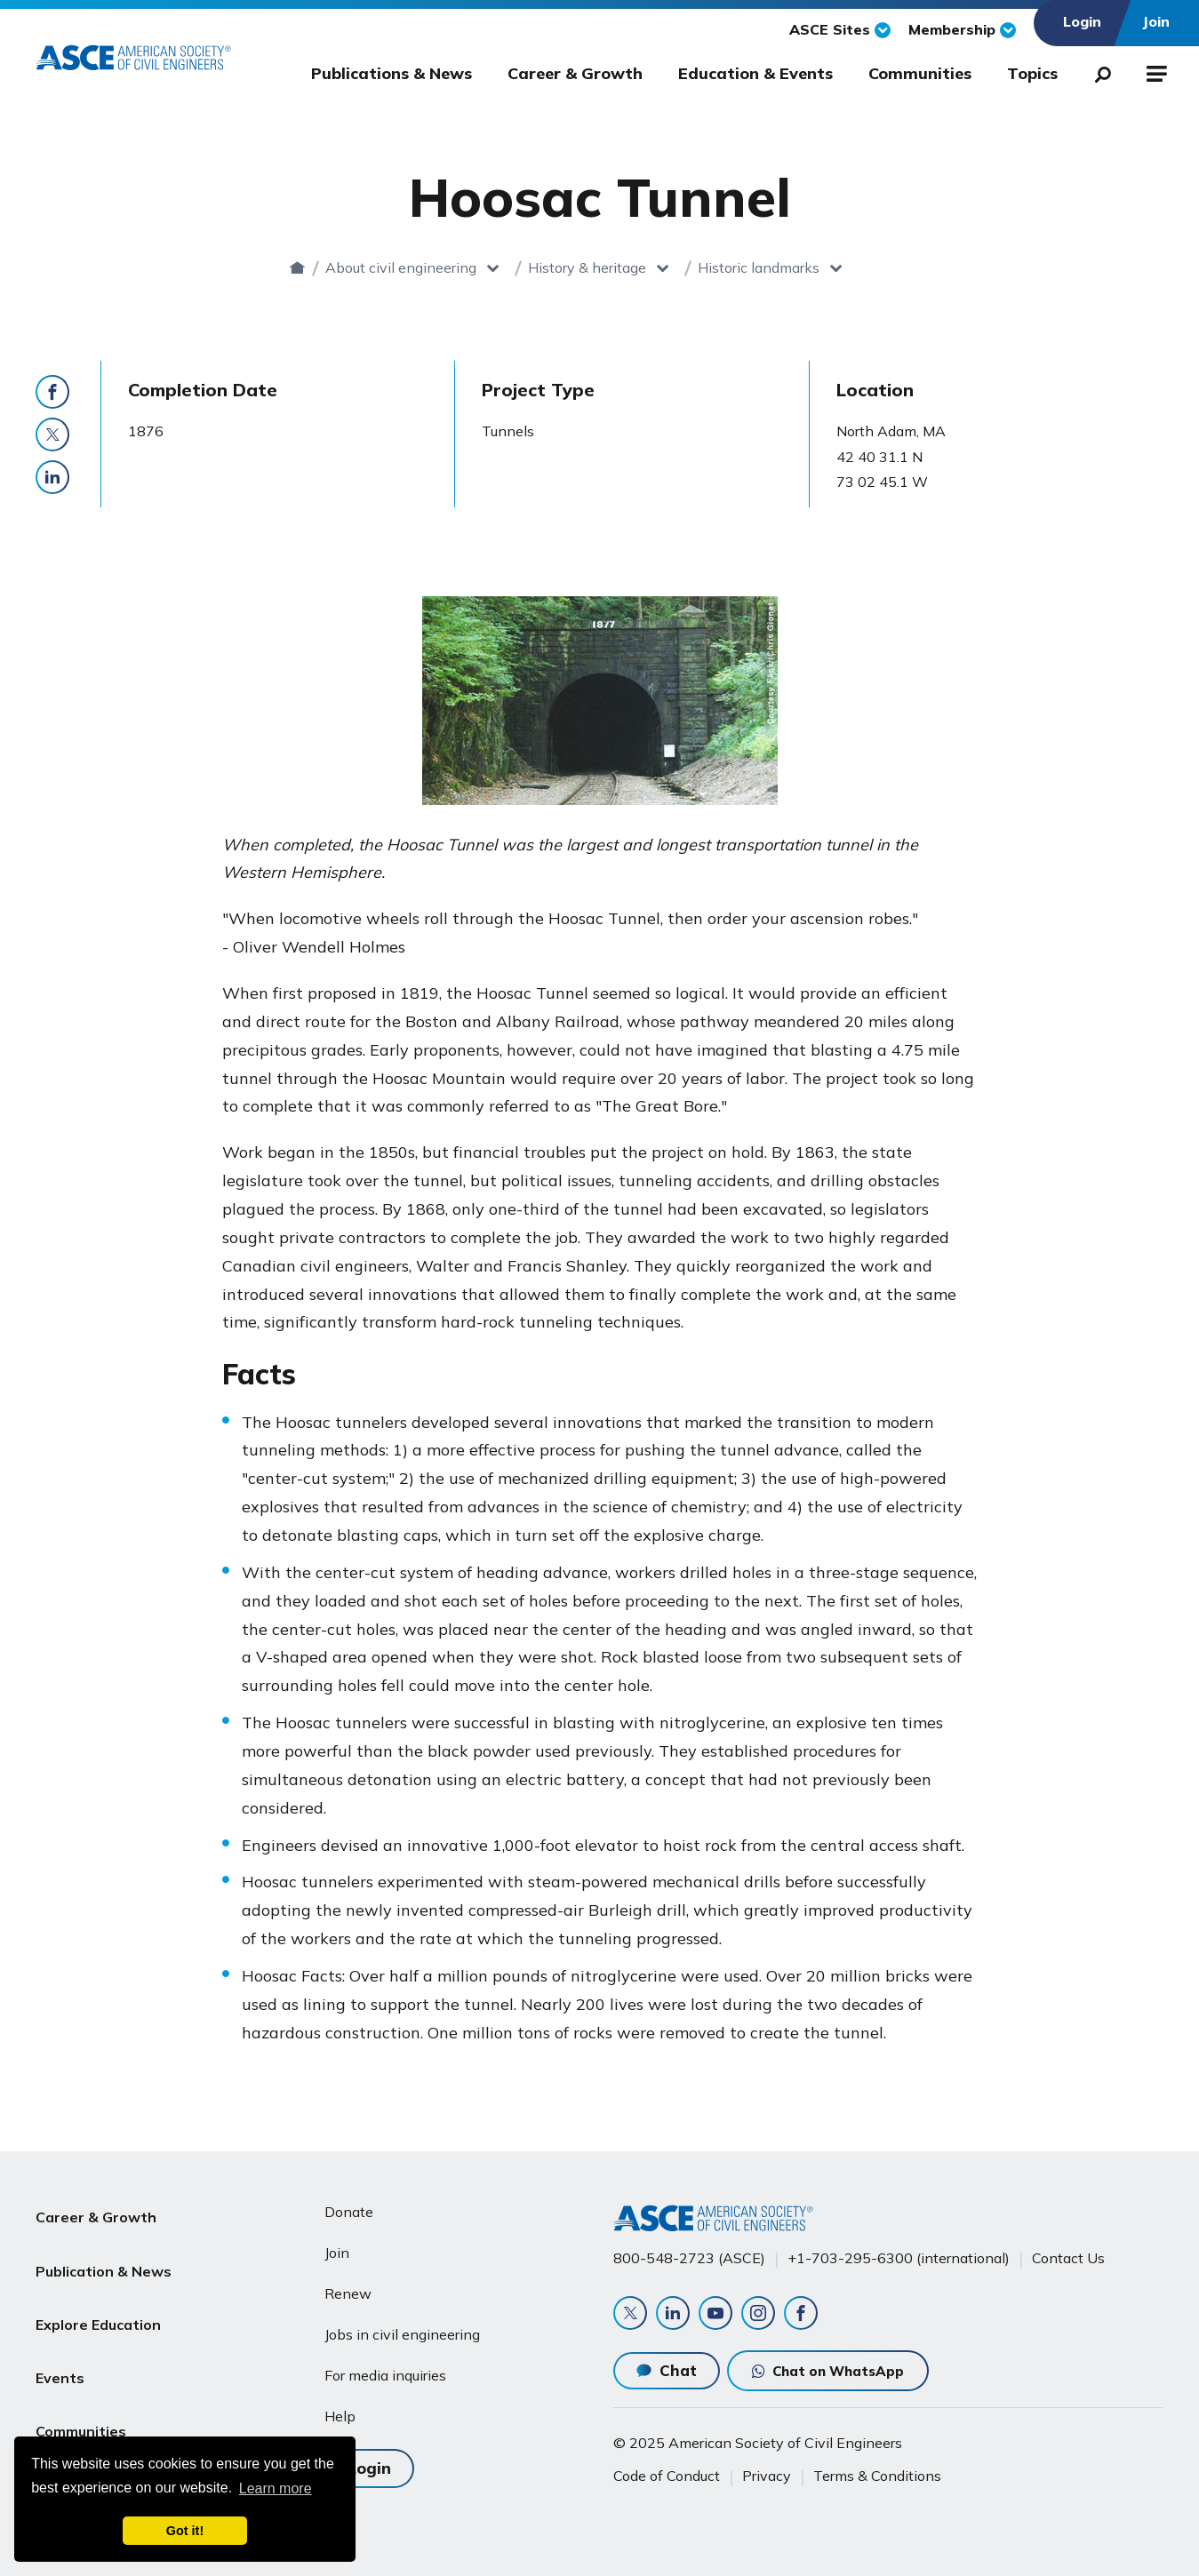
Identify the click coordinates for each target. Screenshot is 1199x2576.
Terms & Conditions (877, 2475)
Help (340, 2409)
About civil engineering (432, 267)
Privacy (766, 2475)
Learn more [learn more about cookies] (275, 2488)
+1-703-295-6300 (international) (898, 2252)
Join (336, 2245)
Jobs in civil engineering (402, 2327)
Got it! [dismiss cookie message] (185, 2531)
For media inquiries (385, 2368)
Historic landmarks (790, 267)
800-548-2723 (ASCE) (689, 2252)
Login (369, 2459)
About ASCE (78, 2418)
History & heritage (618, 267)
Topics (1032, 73)
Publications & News (391, 73)
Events (60, 2332)
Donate (348, 2205)
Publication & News (104, 2247)
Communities (919, 73)
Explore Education (98, 2290)
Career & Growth (575, 73)
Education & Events (755, 73)
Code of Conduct (666, 2475)
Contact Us (1068, 2252)
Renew (348, 2286)
